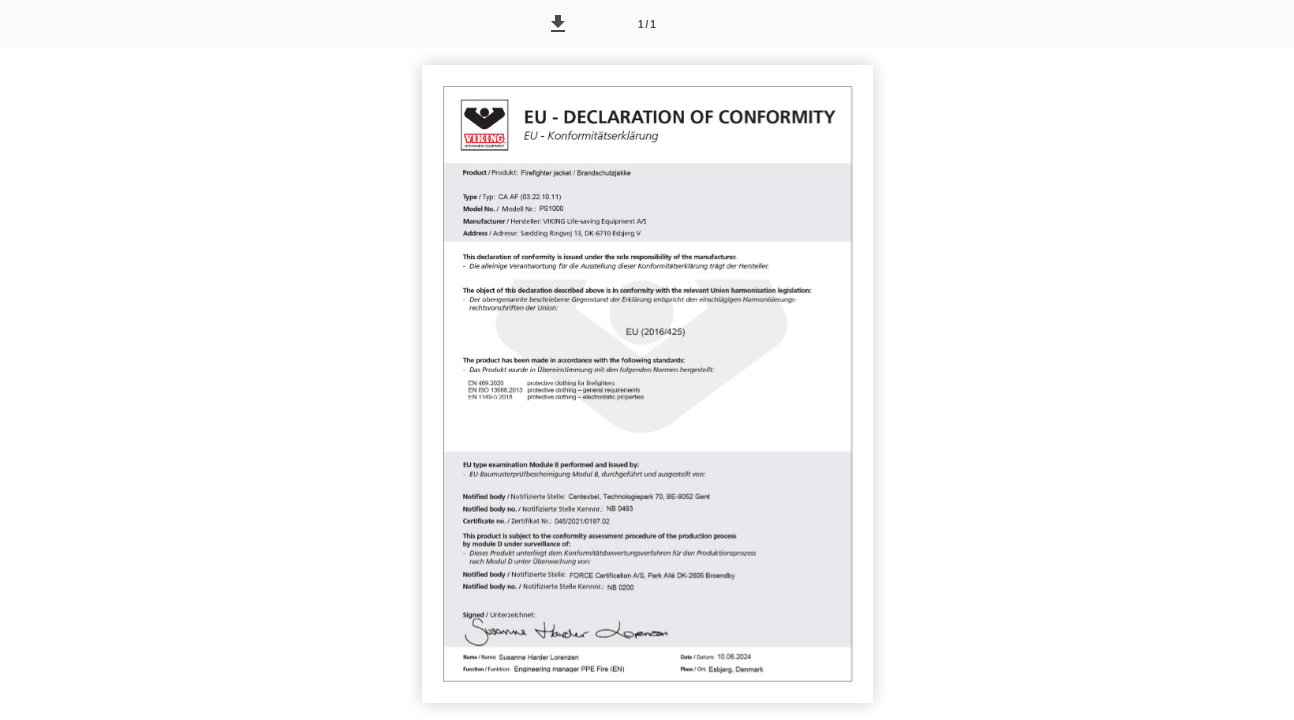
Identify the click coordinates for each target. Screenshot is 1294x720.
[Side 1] (647, 24)
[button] (558, 24)
